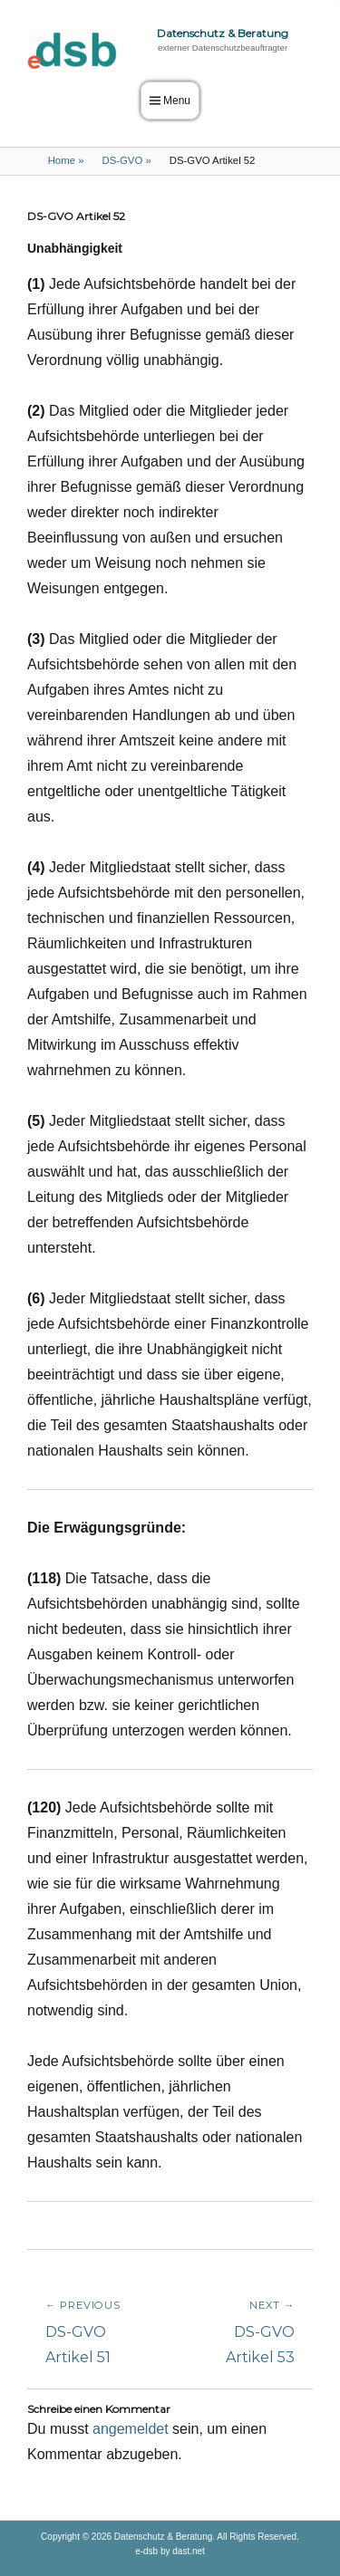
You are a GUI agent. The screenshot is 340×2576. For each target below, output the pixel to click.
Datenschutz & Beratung (222, 33)
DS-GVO (126, 160)
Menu (176, 100)
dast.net (188, 2551)
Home (66, 160)
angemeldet (130, 2429)
